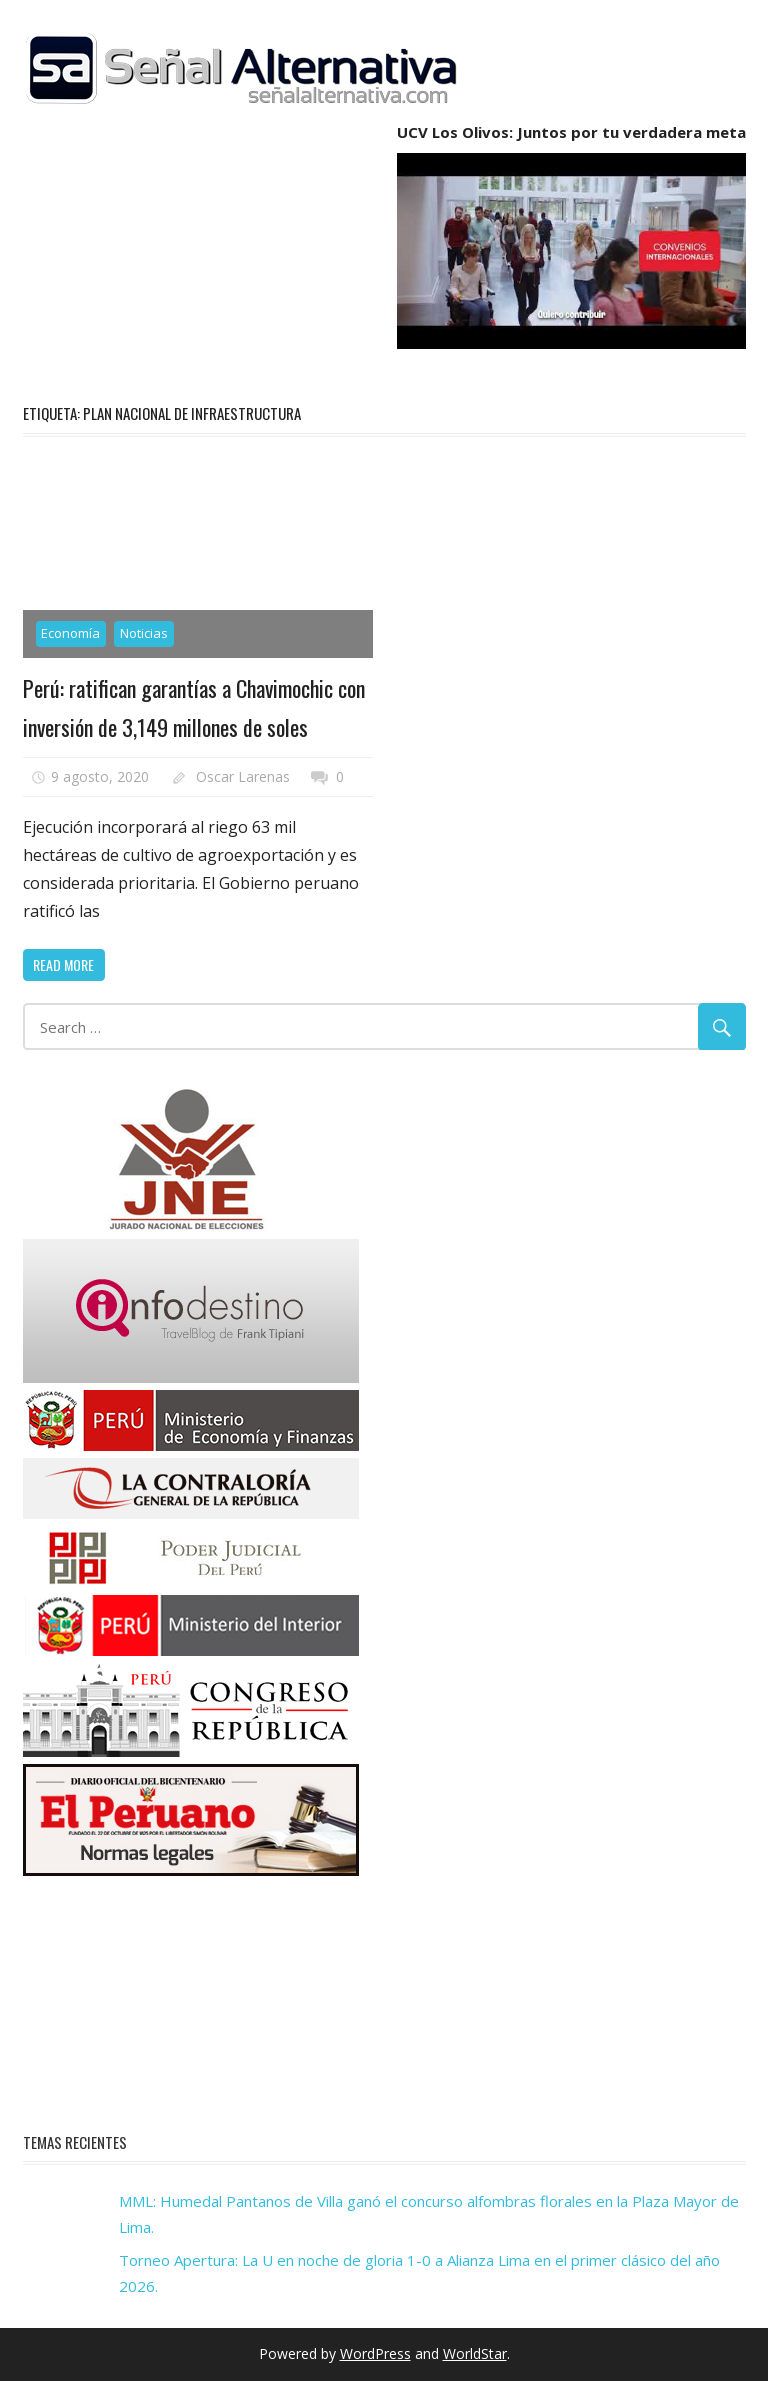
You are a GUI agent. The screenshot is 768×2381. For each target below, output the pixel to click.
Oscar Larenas (243, 776)
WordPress (375, 2353)
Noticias (144, 633)
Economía (70, 633)
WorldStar (475, 2353)
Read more (63, 964)
